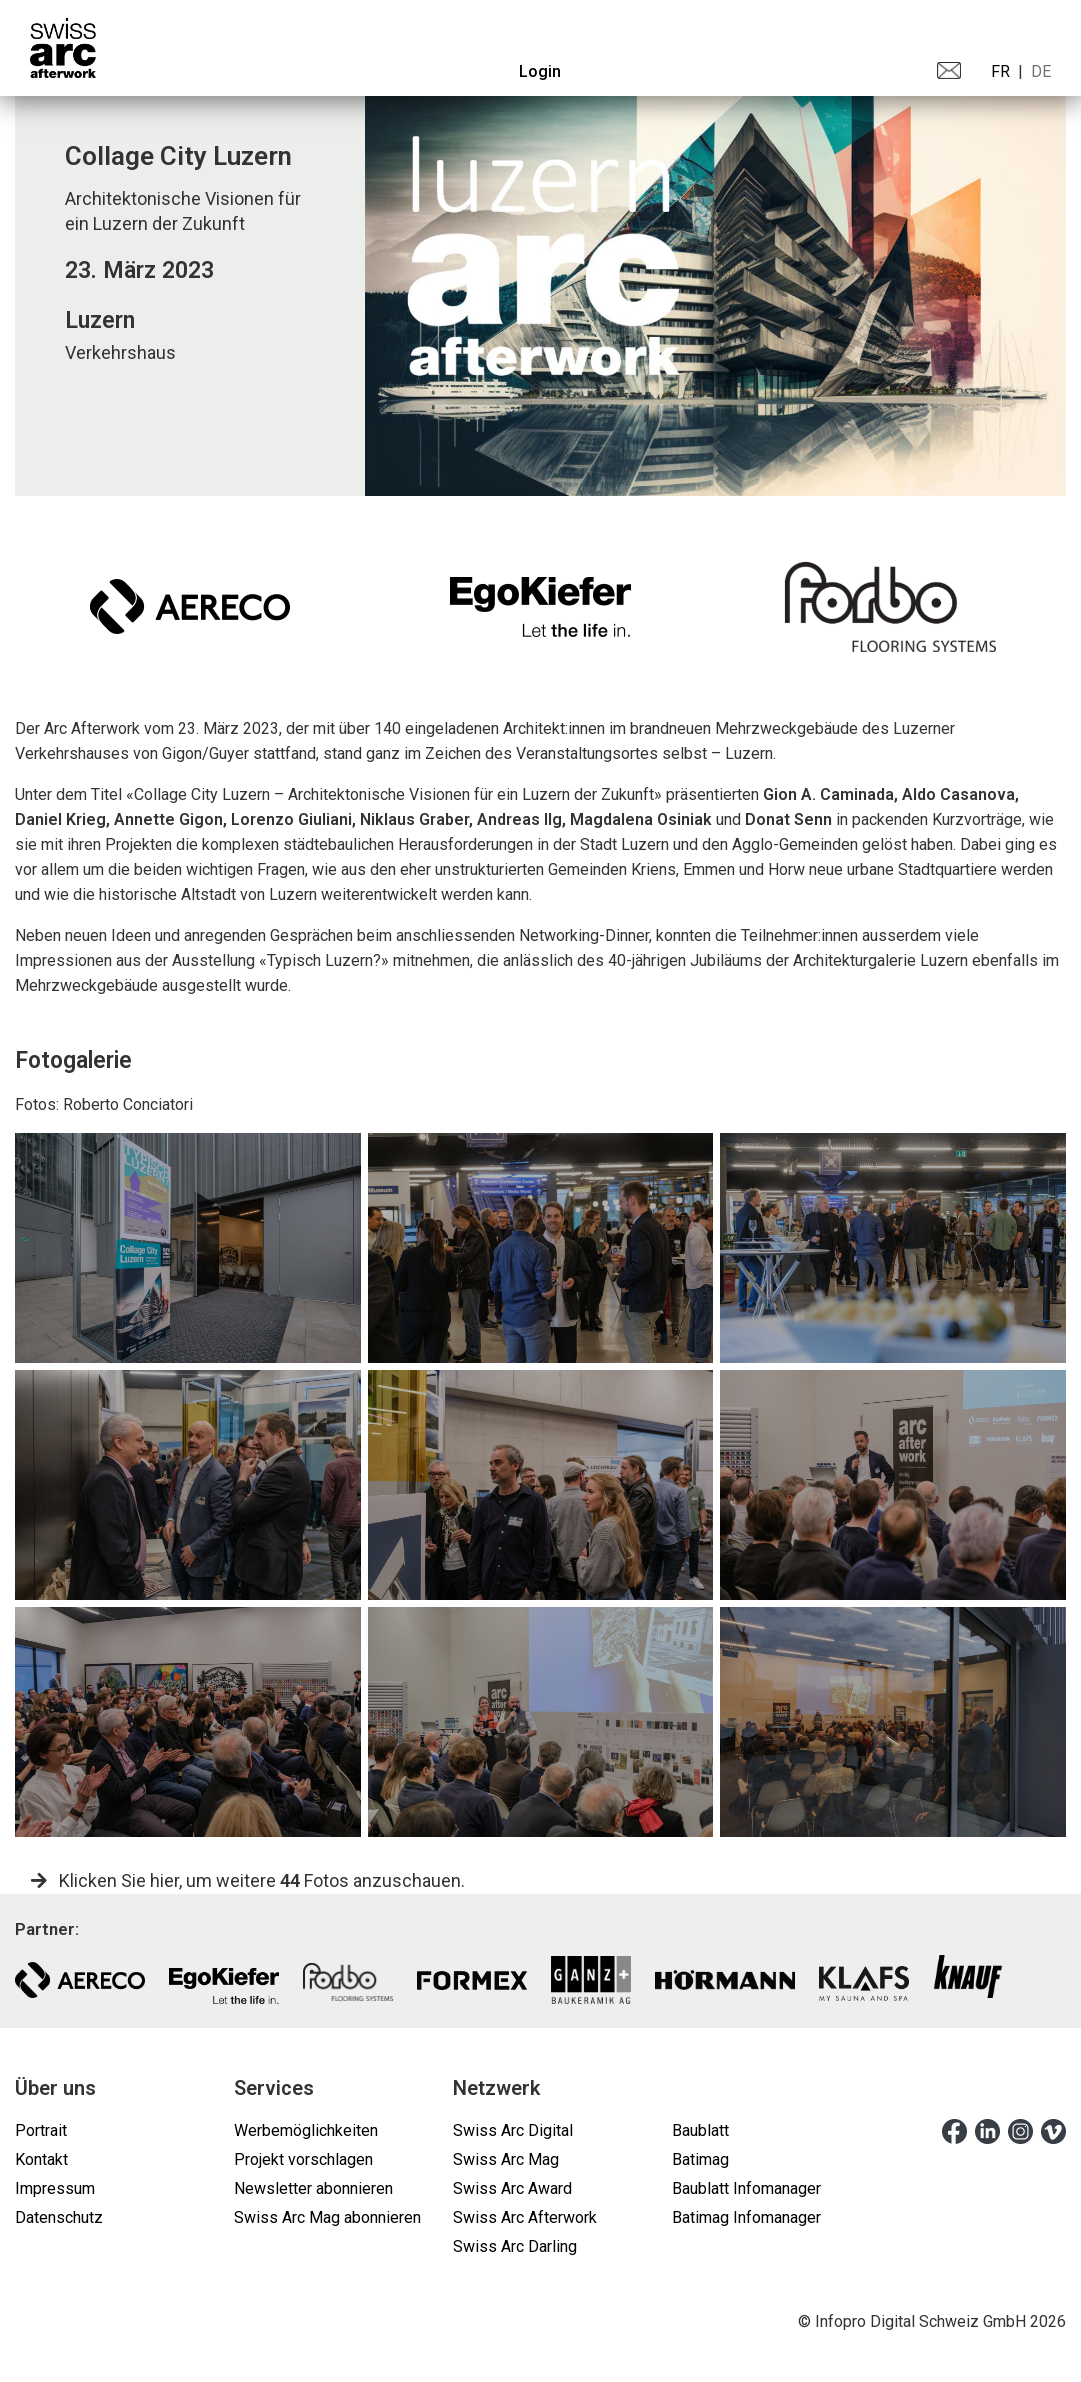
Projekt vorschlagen (303, 2159)
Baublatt (700, 2130)
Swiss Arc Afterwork (525, 2217)
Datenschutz (59, 2217)
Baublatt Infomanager (746, 2188)
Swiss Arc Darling (515, 2246)
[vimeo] (1053, 2130)
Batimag (700, 2159)
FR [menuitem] (1000, 71)
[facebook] (954, 2130)
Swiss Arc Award (512, 2188)
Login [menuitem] (540, 71)
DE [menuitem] (1041, 71)
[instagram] (1020, 2130)
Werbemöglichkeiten (306, 2130)
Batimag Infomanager (746, 2217)
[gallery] (188, 1248)
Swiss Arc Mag (506, 2159)
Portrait (41, 2130)
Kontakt (41, 2159)
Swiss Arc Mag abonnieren (327, 2217)
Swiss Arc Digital (513, 2130)
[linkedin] (987, 2130)
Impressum (55, 2188)
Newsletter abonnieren (313, 2188)
